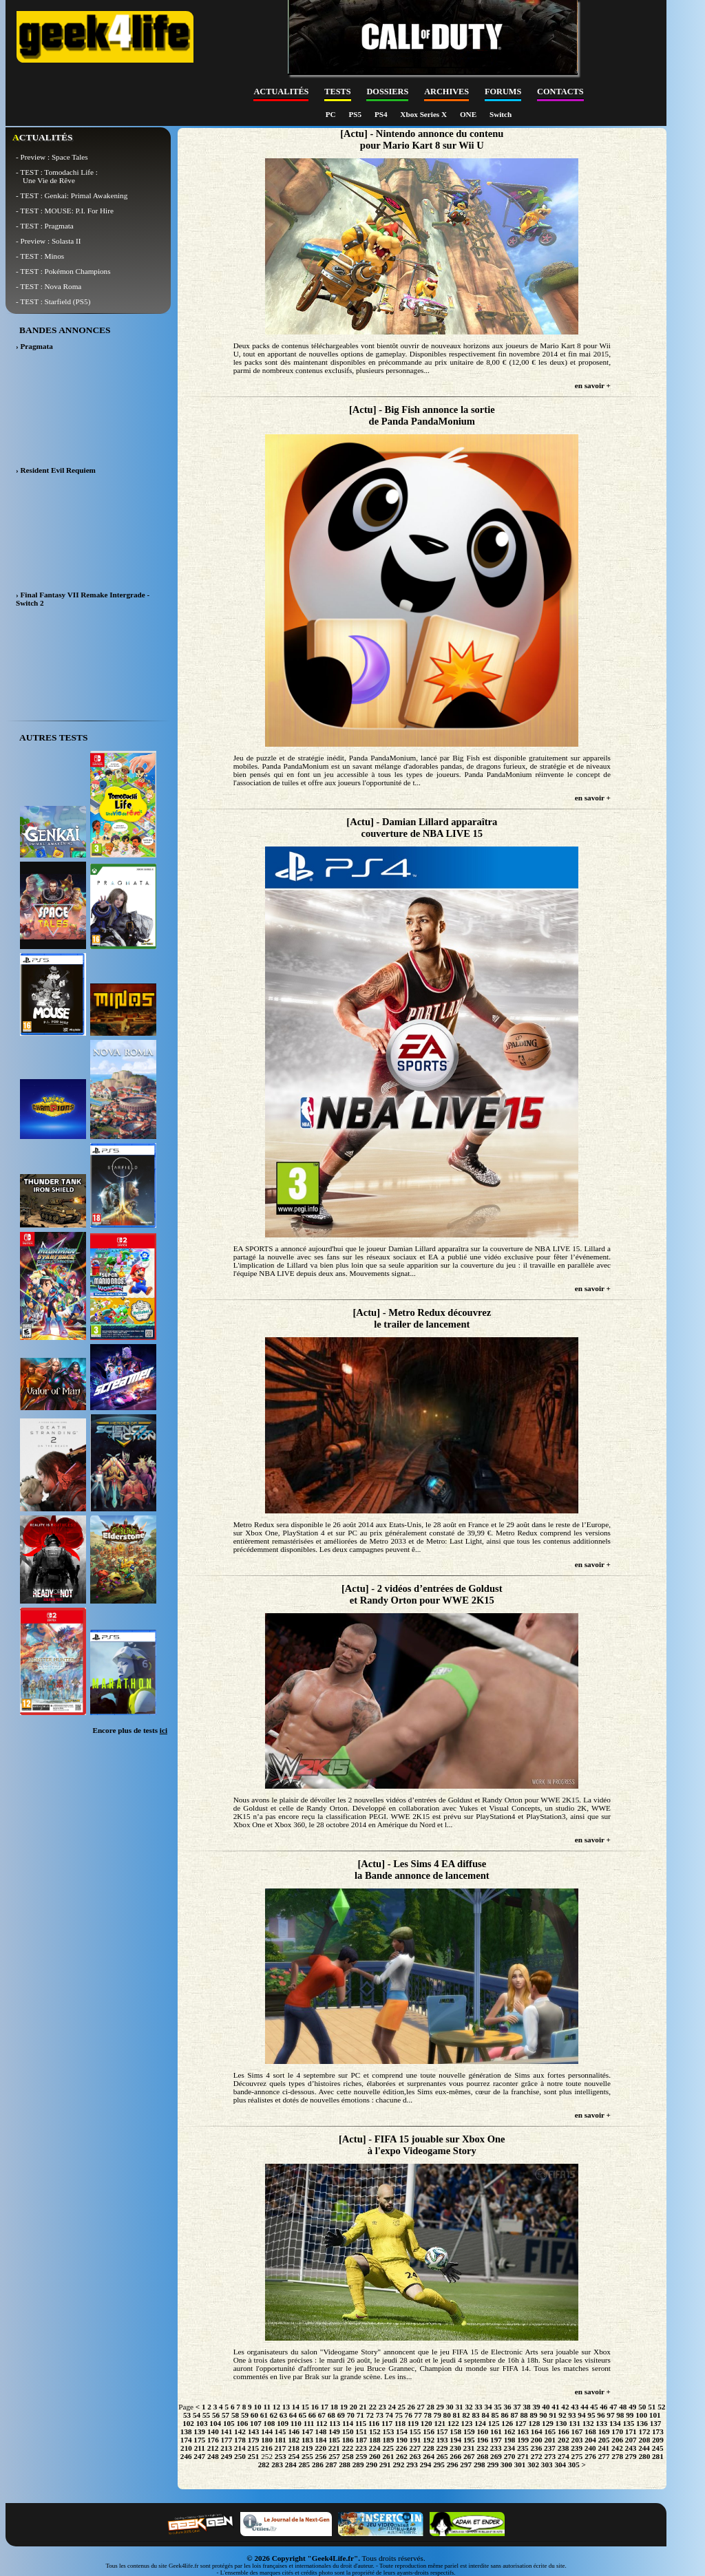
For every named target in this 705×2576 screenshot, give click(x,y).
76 (408, 2415)
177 (227, 2440)
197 (496, 2440)
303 (547, 2464)
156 (428, 2431)
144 (267, 2431)
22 (373, 2407)
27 (421, 2407)
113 (334, 2423)
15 (305, 2407)
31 (459, 2407)
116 (373, 2423)
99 (629, 2415)
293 (412, 2464)
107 (256, 2423)
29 (440, 2407)
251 (254, 2456)
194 (455, 2440)
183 (307, 2440)
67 (322, 2415)
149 (334, 2431)
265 (442, 2456)
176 (213, 2440)
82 (466, 2415)
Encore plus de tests (129, 1730)
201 (550, 2440)
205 (604, 2440)
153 (388, 2431)
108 (269, 2423)
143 (254, 2431)
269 (496, 2456)
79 (437, 2415)
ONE (469, 114)
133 (601, 2423)
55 (206, 2415)
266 (455, 2456)
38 (526, 2407)
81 (457, 2415)
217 (280, 2448)
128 (534, 2423)
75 (399, 2415)
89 (533, 2415)
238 (563, 2448)
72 (370, 2415)
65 (302, 2415)
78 (428, 2415)
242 (617, 2448)
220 (320, 2448)
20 (353, 2407)
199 (523, 2440)
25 (402, 2407)
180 (267, 2440)
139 (199, 2431)
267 (469, 2456)
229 (442, 2448)
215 (253, 2448)
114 (347, 2423)
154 (402, 2431)
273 (550, 2456)
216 (267, 2448)
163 (523, 2431)
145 (280, 2431)
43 (574, 2407)
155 (415, 2431)
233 (496, 2448)
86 (504, 2415)
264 (428, 2456)
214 (240, 2448)
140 (213, 2431)
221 (334, 2448)
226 (402, 2448)
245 (658, 2448)
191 (415, 2440)
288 (344, 2464)
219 (307, 2448)
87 (514, 2415)
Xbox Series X (424, 114)
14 (295, 2407)
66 (312, 2415)
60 (254, 2415)
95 (591, 2415)
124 (480, 2423)
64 (293, 2415)
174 (186, 2440)
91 (552, 2415)
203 (577, 2440)
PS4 (382, 114)
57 (225, 2415)
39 (536, 2407)
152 (375, 2431)
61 (264, 2415)
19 (344, 2407)
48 (623, 2407)
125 (494, 2423)
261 (388, 2456)
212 (213, 2448)
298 (479, 2464)
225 (388, 2448)
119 (413, 2423)
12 (276, 2407)
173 (658, 2431)
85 (494, 2415)
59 (245, 2415)
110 (296, 2423)
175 (199, 2440)
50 (642, 2407)
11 (267, 2407)
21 (363, 2407)
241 (603, 2448)
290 (371, 2464)
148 (321, 2431)
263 (415, 2456)
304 (560, 2464)
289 (358, 2464)
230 (455, 2448)
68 (331, 2415)
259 (361, 2456)
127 (521, 2423)
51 (651, 2407)
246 (186, 2456)
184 (321, 2440)
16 (315, 2407)
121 (439, 2423)
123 (467, 2423)
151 (361, 2431)
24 (392, 2407)
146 (293, 2431)
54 (196, 2415)
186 (348, 2440)
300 (506, 2464)
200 (537, 2440)
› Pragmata (34, 346)
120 (426, 2423)
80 (447, 2415)
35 (497, 2407)
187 (361, 2440)
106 (242, 2423)
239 (576, 2448)
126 (507, 2423)
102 (188, 2423)
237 (550, 2448)
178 (240, 2440)
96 (600, 2415)
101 (655, 2415)
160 (483, 2431)
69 (341, 2415)
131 (574, 2423)
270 (510, 2456)
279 (631, 2456)
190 (402, 2440)
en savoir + (593, 385)
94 (581, 2415)
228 (428, 2448)
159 (469, 2431)
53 (187, 2415)
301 (520, 2464)
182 (293, 2440)
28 (430, 2407)
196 (483, 2440)
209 (658, 2440)
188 (375, 2440)
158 (455, 2431)
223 (361, 2448)
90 (543, 2415)
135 (629, 2423)
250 (240, 2456)
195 (469, 2440)
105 (229, 2423)
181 (280, 2440)
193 (442, 2440)
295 (439, 2464)
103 (202, 2423)
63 (283, 2415)
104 (215, 2423)
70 (351, 2415)
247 (199, 2456)
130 (561, 2423)
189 (388, 2440)
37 (516, 2407)
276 (590, 2456)
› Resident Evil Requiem (56, 470)
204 (590, 2440)
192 (428, 2440)
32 (468, 2407)
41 (555, 2407)
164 (537, 2431)
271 (523, 2456)
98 (620, 2415)
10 (257, 2407)
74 (389, 2415)
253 (280, 2456)
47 (613, 2407)
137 (656, 2423)
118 (400, 2423)
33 (478, 2407)
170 (617, 2431)
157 (442, 2431)
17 (324, 2407)
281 (658, 2456)
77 (418, 2415)
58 (235, 2415)
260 (375, 2456)
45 (594, 2407)
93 (572, 2415)
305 (574, 2464)
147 (307, 2431)
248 (213, 2456)
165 (550, 2431)
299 (492, 2464)
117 (386, 2423)
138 (186, 2431)
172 (644, 2431)
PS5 (355, 114)
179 (254, 2440)
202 (563, 2440)
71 (360, 2415)
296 (453, 2464)
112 (321, 2423)
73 (379, 2415)
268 (483, 2456)
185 (334, 2440)
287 (331, 2464)
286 (318, 2464)
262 (402, 2456)
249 (227, 2456)
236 (537, 2448)
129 (548, 2423)
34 (488, 2407)
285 (304, 2464)
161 (496, 2431)
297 (466, 2464)
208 (644, 2440)
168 (590, 2431)
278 (617, 2456)
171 (631, 2431)
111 (309, 2423)
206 (617, 2440)
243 (631, 2448)
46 (603, 2407)
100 (641, 2415)
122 (453, 2423)
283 (277, 2464)
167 (577, 2431)
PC (332, 114)
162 (510, 2431)
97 (610, 2415)
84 (485, 2415)
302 (533, 2464)
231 (469, 2448)
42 (565, 2407)
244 (644, 2448)
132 (588, 2423)
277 (604, 2456)
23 (382, 2407)
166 (563, 2431)
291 (385, 2464)
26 (411, 2407)
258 (348, 2456)
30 (450, 2407)
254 (293, 2456)
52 (661, 2407)
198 (510, 2440)
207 (631, 2440)
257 (334, 2456)
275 (577, 2456)
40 (545, 2407)
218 (293, 2448)
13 (286, 2407)
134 (615, 2423)
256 (321, 2456)
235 (523, 2448)
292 (398, 2464)
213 (226, 2448)
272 (537, 2456)
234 (509, 2448)
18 (334, 2407)
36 (507, 2407)
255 (307, 2456)
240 (590, 2448)
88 (523, 2415)
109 (282, 2423)
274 (563, 2456)
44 (584, 2407)
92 (562, 2415)
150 (348, 2431)
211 (199, 2448)
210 (186, 2448)
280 (644, 2456)
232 (482, 2448)
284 (291, 2464)
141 (227, 2431)
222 (347, 2448)
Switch (501, 114)
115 (360, 2423)
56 (216, 2415)
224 (375, 2448)
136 (642, 2423)
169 (604, 2431)
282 (264, 2464)
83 (476, 2415)
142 (240, 2431)
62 (273, 2415)
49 (632, 2407)
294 (426, 2464)
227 (415, 2448)
